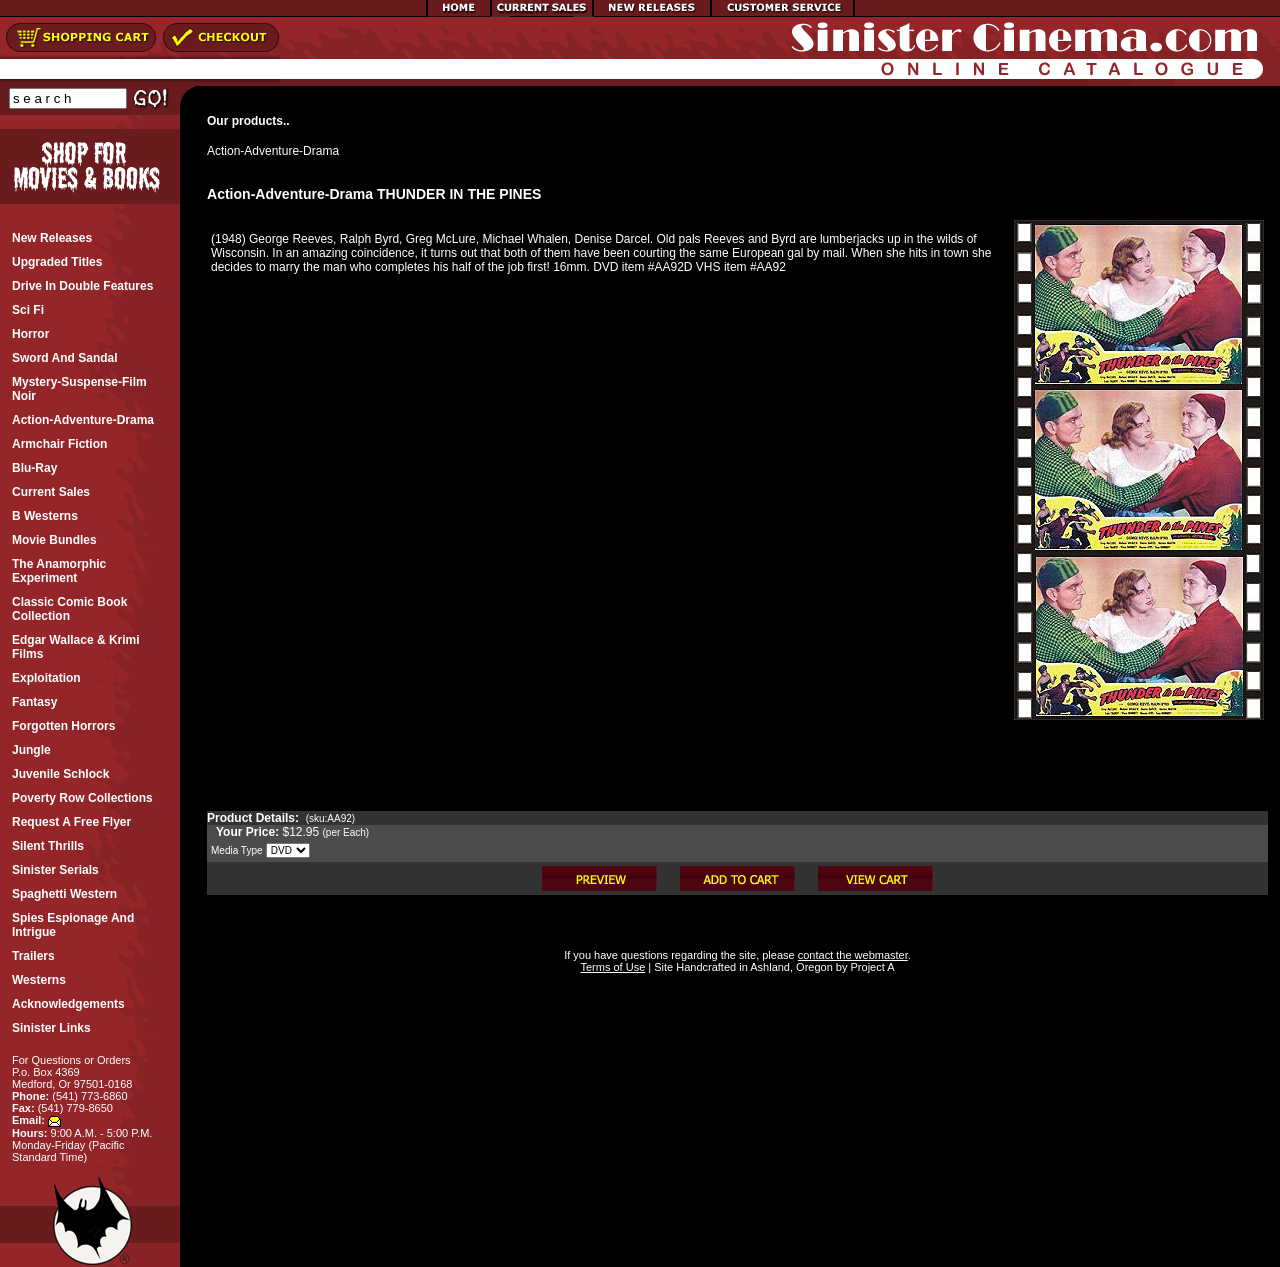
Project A (870, 967)
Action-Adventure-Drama (273, 151)
